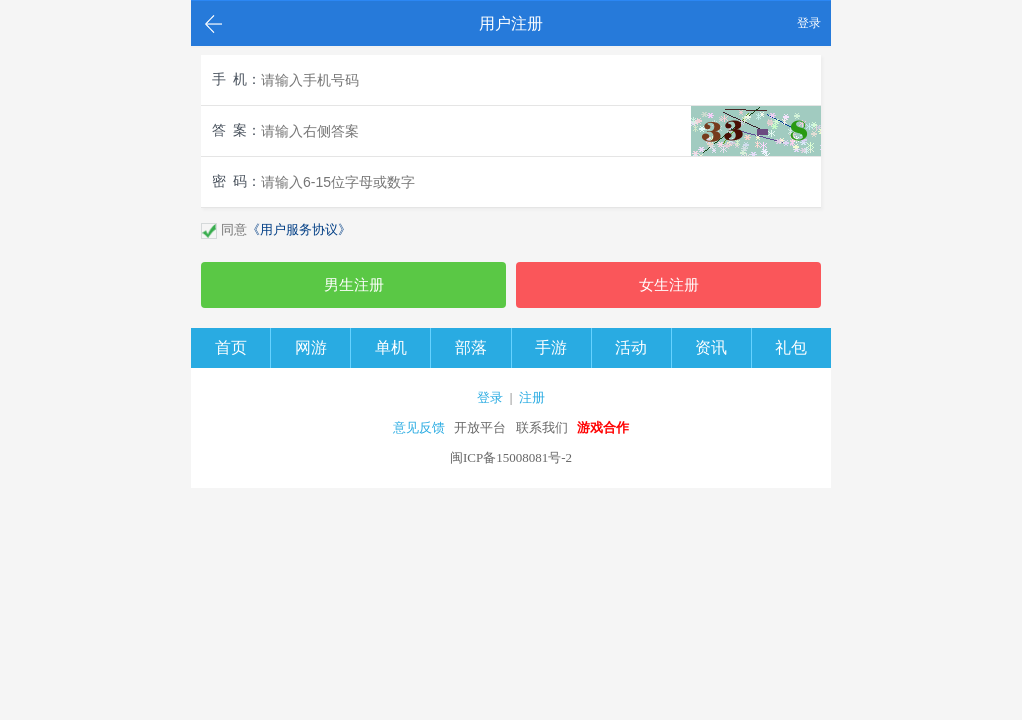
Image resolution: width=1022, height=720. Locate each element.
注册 (532, 397)
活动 (631, 347)
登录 (809, 23)
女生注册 (669, 285)
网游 (311, 347)
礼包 (791, 347)
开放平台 (480, 427)
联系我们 (542, 427)
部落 (471, 347)
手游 (551, 347)
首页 (231, 347)
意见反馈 (419, 427)
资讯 (711, 347)
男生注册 (354, 285)
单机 (391, 347)
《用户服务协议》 (299, 229)
